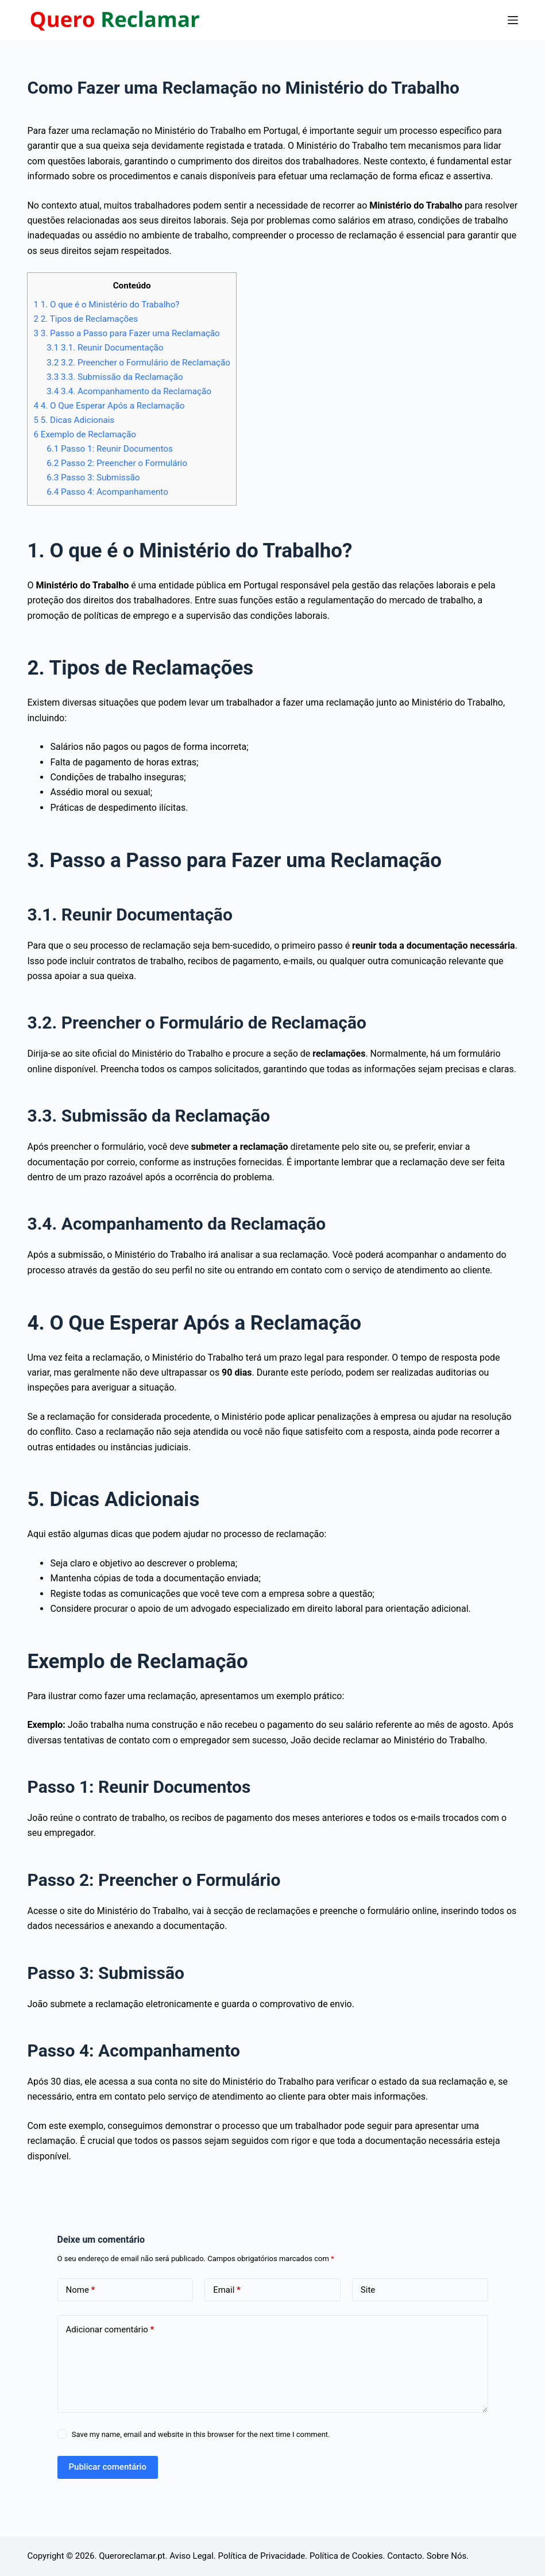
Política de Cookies (346, 2556)
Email (227, 2290)
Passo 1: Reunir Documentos (110, 449)
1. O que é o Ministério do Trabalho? (106, 304)
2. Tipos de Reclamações (85, 319)
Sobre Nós (447, 2556)
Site (368, 2290)
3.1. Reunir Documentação (105, 347)
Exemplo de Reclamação (84, 434)
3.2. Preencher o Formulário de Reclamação (138, 362)
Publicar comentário (107, 2467)
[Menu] (513, 20)
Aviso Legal (191, 2556)
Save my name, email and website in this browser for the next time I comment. (201, 2434)
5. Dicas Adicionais (73, 420)
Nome (80, 2290)
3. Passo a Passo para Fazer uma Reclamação (126, 333)
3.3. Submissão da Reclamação (115, 377)
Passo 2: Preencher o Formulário (117, 463)
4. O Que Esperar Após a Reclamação (108, 406)
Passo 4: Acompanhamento (107, 492)
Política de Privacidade (262, 2556)
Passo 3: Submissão (93, 477)
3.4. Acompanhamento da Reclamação (129, 391)
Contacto (404, 2556)
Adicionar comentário (110, 2330)
